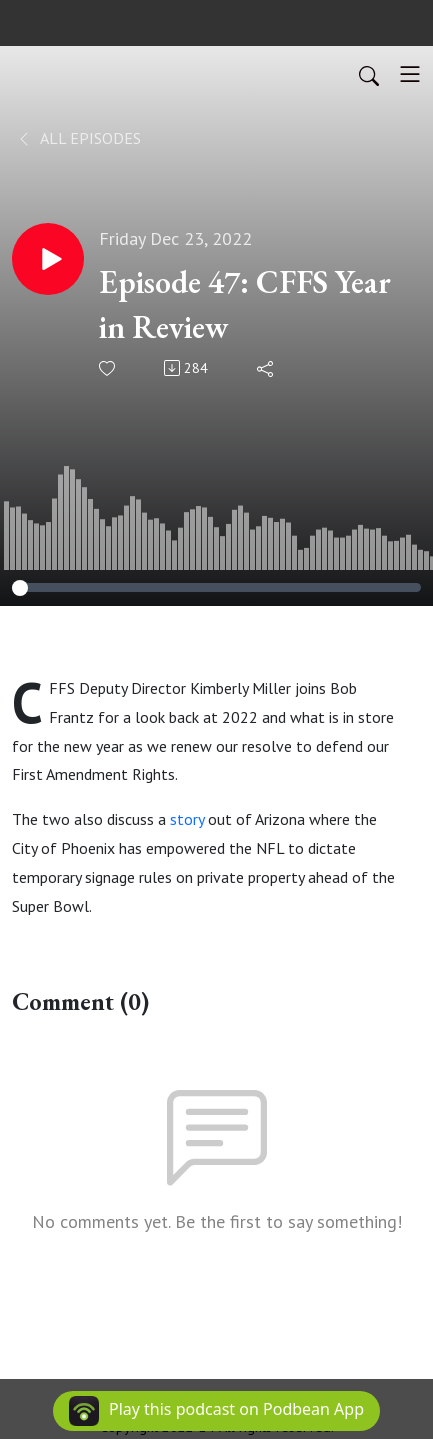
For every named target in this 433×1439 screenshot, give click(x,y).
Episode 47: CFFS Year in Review (245, 304)
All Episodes (78, 138)
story (187, 819)
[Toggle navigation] (410, 74)
